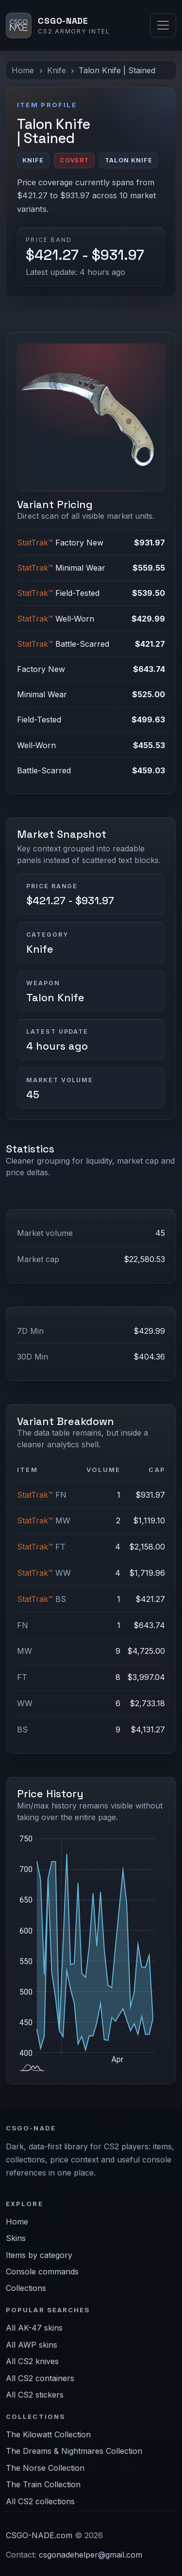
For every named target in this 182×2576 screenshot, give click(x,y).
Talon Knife (55, 997)
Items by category (39, 2255)
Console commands (42, 2271)
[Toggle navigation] (163, 25)
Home (23, 70)
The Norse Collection (45, 2468)
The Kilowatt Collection (48, 2434)
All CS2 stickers (35, 2395)
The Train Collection (43, 2484)
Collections (26, 2288)
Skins (16, 2238)
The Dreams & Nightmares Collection (74, 2451)
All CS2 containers (40, 2378)
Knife (56, 70)
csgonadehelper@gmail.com (90, 2555)
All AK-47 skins (34, 2328)
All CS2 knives (32, 2361)
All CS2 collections (40, 2501)
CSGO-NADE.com (39, 2535)
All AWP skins (31, 2345)
